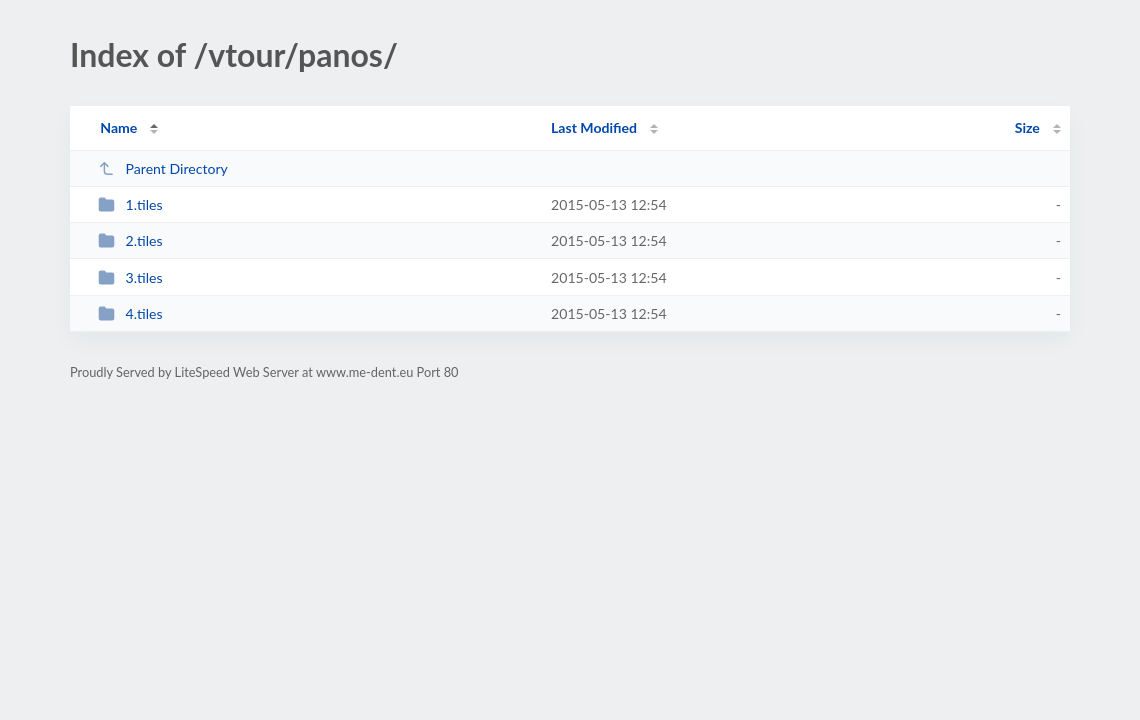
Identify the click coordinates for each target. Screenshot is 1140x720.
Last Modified (594, 127)
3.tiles (130, 277)
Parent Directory (163, 168)
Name (118, 127)
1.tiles (130, 204)
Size (1027, 127)
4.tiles (130, 313)
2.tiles (130, 240)
